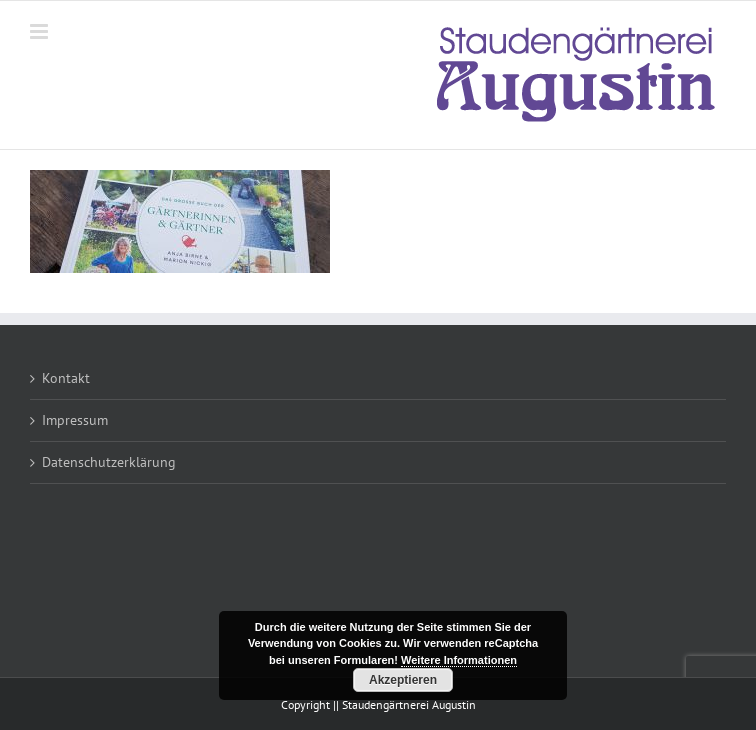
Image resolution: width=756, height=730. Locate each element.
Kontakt (66, 378)
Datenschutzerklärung (109, 462)
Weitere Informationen (459, 660)
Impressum (75, 420)
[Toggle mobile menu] (40, 31)
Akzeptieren (403, 680)
